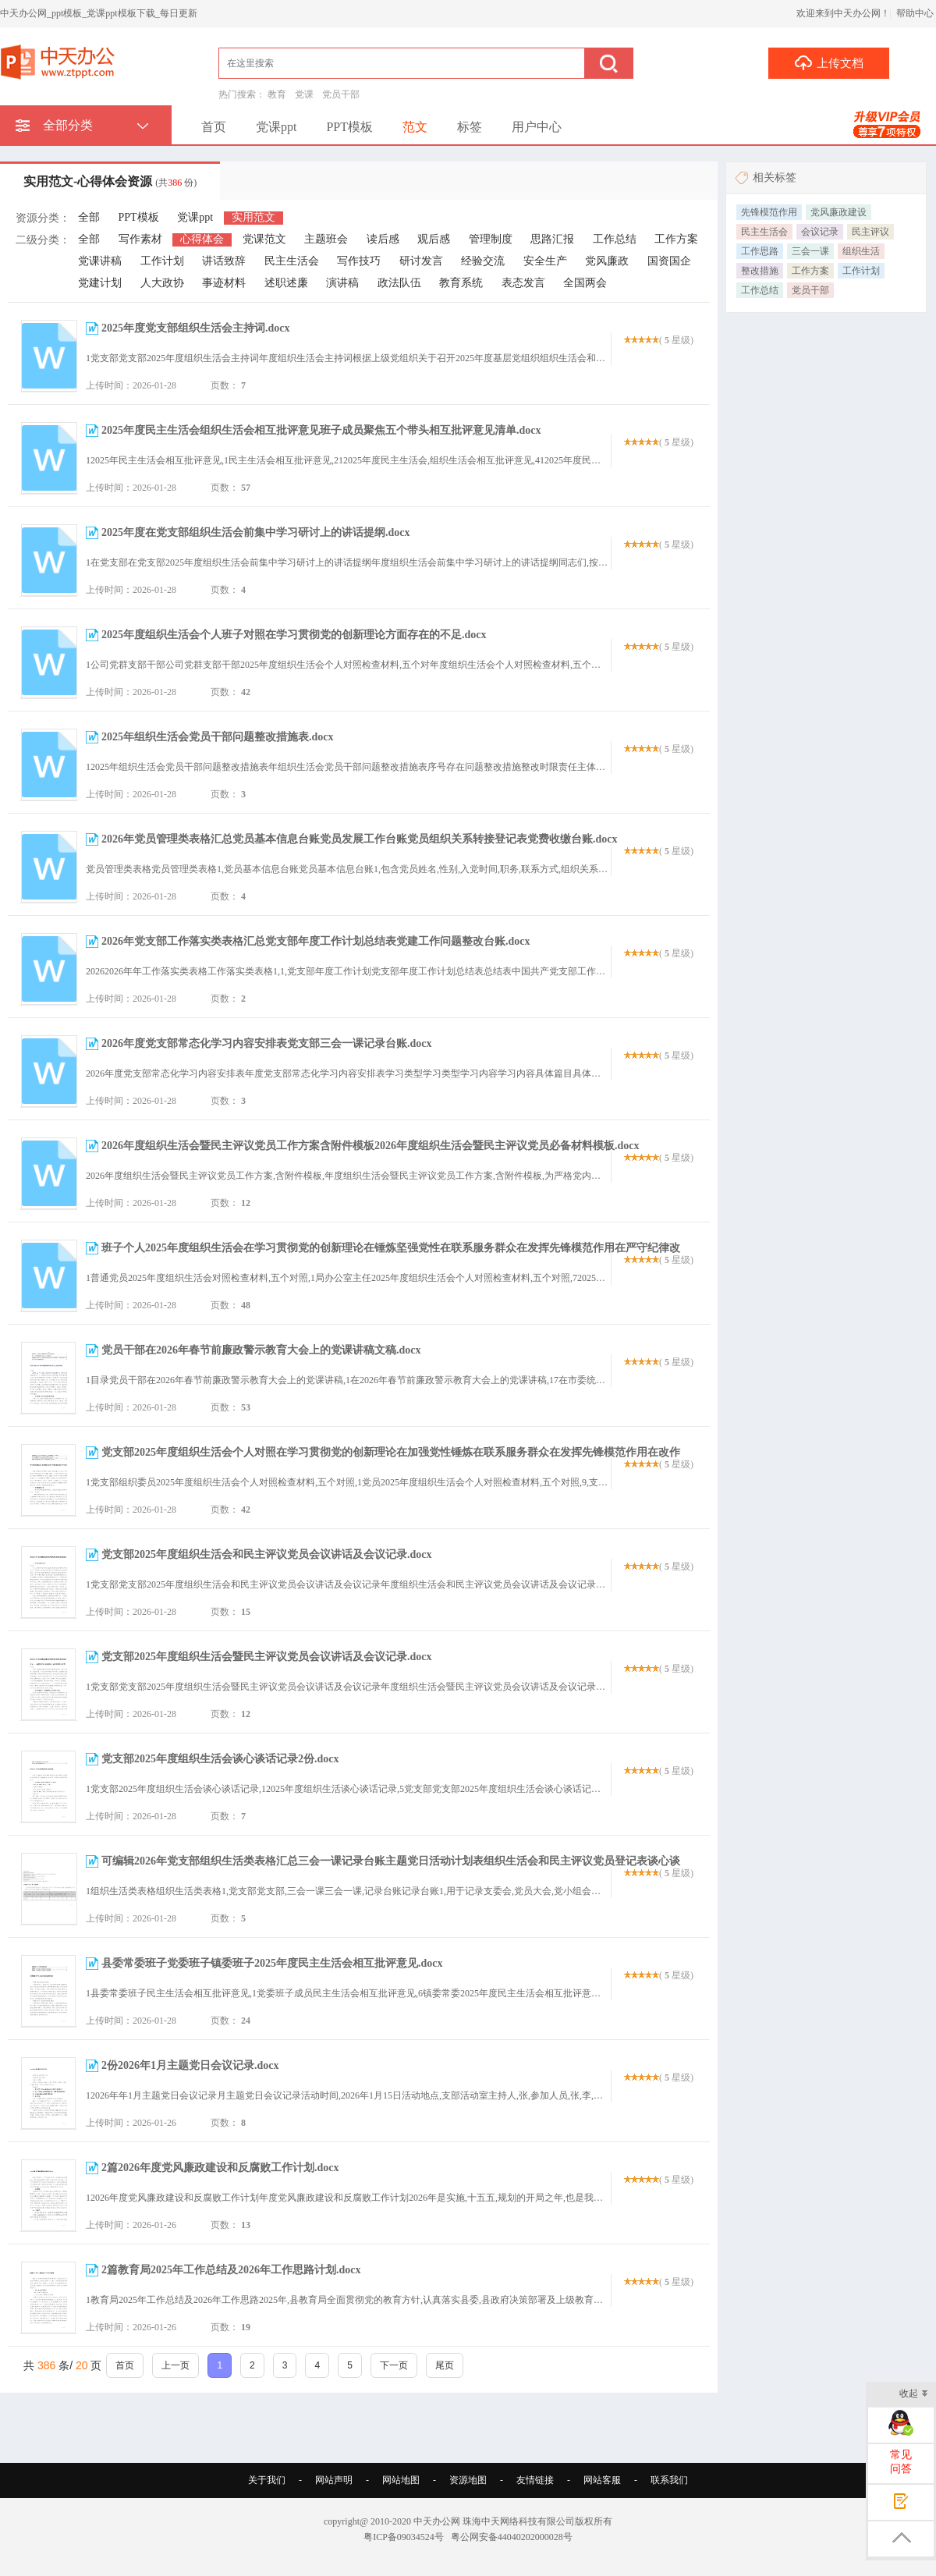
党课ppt (276, 126)
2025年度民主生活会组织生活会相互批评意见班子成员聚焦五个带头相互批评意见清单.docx (321, 430)
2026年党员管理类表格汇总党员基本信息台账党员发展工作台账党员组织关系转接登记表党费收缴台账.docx (359, 839)
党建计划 (100, 283)
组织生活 (861, 251)
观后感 (433, 239)
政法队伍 (399, 283)
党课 (304, 94)
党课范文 (264, 239)
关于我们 (266, 2480)
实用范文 (253, 217)
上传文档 (828, 62)
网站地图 (401, 2480)
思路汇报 (552, 239)
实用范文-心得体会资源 (110, 181)
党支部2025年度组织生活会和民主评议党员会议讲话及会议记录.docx (266, 1554)
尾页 (444, 2365)
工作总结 (614, 239)
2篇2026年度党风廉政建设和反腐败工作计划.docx (220, 2167)
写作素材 (140, 239)
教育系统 (461, 283)
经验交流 (483, 261)
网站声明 (334, 2480)
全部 (89, 217)
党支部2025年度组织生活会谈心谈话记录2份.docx (220, 1759)
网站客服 (602, 2480)
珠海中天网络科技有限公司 (519, 2521)
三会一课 (810, 251)
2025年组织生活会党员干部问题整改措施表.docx (217, 737)
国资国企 (669, 261)
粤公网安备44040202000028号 (512, 2537)
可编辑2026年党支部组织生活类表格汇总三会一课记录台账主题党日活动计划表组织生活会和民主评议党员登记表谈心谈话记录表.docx (383, 1868)
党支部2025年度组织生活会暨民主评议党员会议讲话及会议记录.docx (266, 1656)
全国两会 (585, 283)
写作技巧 (359, 261)
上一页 (175, 2365)
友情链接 (535, 2480)
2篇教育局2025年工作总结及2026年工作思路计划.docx (231, 2270)
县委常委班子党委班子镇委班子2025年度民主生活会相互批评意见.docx (272, 1963)
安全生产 (545, 261)
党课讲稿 (100, 261)
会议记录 (819, 231)
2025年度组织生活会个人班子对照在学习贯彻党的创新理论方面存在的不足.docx (294, 634)
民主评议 (870, 231)
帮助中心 (915, 13)
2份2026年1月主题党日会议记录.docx (190, 2065)
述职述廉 (286, 283)
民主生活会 (291, 261)
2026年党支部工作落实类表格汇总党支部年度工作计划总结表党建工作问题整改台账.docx (315, 941)
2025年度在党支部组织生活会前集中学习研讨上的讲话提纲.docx (255, 532)
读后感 (383, 239)
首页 (213, 126)
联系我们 (669, 2480)
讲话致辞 (224, 261)
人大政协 (162, 283)
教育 (277, 94)
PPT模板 (349, 126)
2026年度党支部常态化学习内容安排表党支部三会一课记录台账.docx (266, 1043)
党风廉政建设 (838, 212)
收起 (913, 2394)
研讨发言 (421, 261)
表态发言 (523, 283)
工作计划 (162, 261)
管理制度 (490, 239)
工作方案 (676, 239)
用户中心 (537, 126)
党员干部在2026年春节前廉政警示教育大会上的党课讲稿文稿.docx (261, 1350)
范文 (414, 126)
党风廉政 (607, 261)
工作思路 (759, 251)
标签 (469, 126)
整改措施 (759, 270)
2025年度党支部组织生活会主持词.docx (195, 328)
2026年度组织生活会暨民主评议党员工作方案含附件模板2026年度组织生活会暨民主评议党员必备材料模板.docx (370, 1145)
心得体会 (202, 239)
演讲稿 (342, 283)
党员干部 (341, 94)
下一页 (394, 2365)
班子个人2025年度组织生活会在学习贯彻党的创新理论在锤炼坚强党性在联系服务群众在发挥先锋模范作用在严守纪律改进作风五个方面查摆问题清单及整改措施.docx (383, 1255)
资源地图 (468, 2480)
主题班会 (326, 239)
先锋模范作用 (769, 212)
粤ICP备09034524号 (403, 2537)
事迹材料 (224, 283)
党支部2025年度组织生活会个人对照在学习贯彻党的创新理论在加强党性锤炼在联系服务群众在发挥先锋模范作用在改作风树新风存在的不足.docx (383, 1460)
